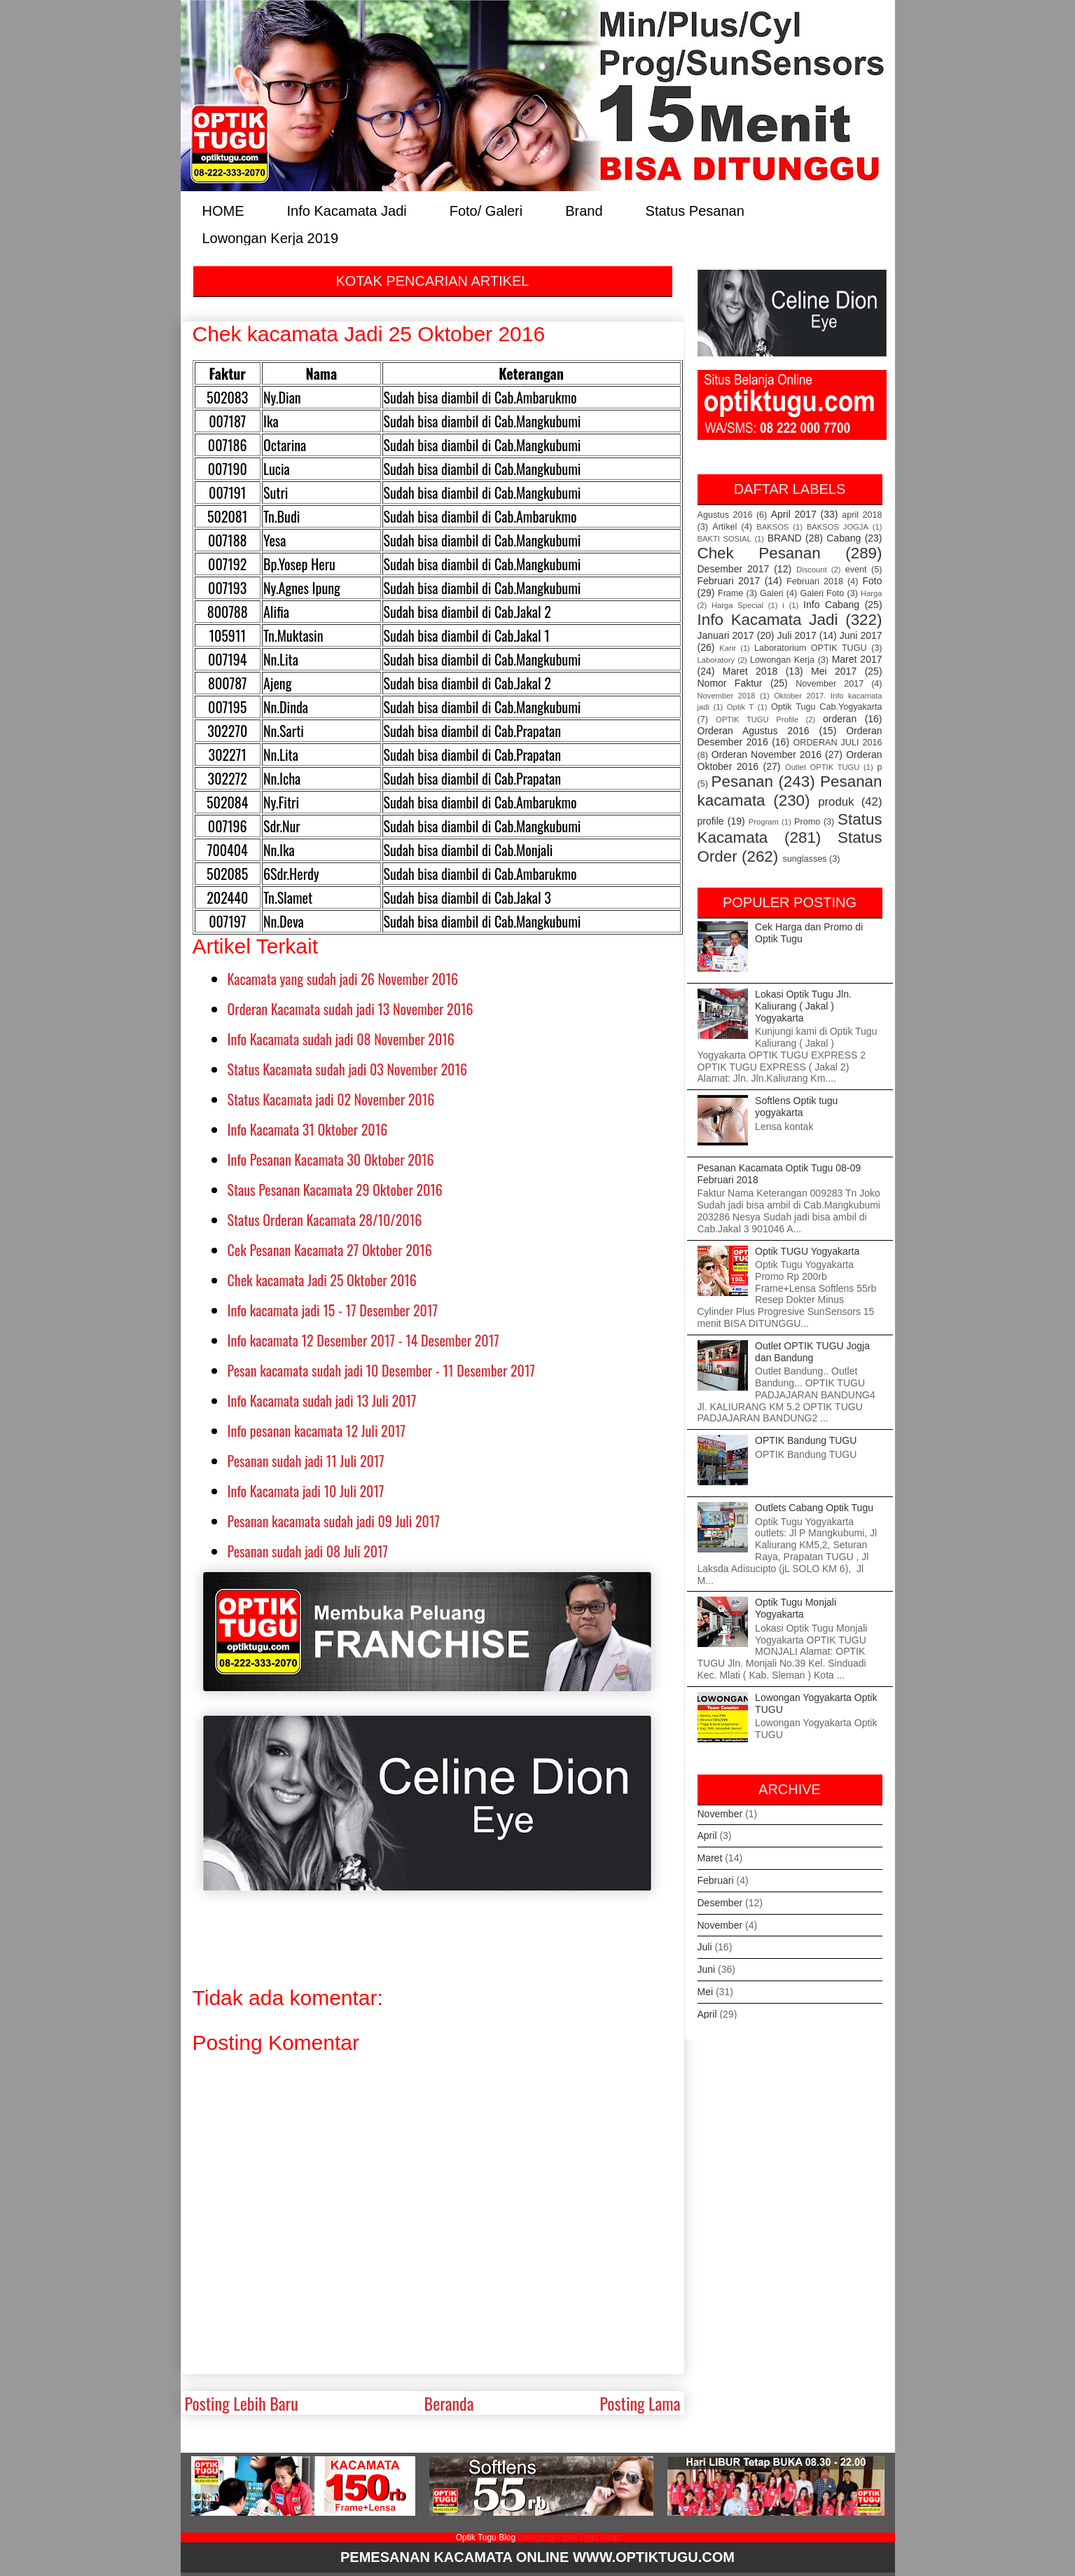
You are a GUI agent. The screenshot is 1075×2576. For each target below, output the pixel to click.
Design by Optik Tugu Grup (568, 2537)
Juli (705, 1946)
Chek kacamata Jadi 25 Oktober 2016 (322, 1279)
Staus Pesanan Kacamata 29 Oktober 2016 (335, 1189)
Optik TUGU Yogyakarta (807, 1251)
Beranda (449, 2403)
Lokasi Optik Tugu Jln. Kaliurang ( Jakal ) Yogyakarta (803, 1006)
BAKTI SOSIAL (724, 539)
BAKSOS (772, 527)
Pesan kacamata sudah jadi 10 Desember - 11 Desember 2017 (381, 1370)
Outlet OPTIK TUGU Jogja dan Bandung (812, 1351)
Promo (807, 822)
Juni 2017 (861, 635)
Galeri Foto (822, 593)
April (707, 1835)
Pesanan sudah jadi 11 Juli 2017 (306, 1460)
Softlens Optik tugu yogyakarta (796, 1106)
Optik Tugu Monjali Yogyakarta (795, 1608)
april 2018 (862, 515)
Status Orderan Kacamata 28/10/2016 (325, 1219)
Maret (710, 1858)
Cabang (843, 538)
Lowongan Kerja (782, 660)
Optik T (740, 707)
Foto (872, 580)
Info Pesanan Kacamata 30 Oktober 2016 (331, 1159)
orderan (839, 718)
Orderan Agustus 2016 (754, 730)
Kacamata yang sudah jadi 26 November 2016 (343, 978)
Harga (871, 593)
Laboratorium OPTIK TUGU (810, 648)
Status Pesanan (695, 209)
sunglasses (804, 859)
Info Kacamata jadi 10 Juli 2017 (306, 1490)
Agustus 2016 (725, 515)
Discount (811, 569)
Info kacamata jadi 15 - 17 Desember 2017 (333, 1310)
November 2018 (727, 695)
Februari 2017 (729, 580)
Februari (716, 1880)
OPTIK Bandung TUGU (805, 1440)
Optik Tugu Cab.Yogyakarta (826, 707)
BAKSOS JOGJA (837, 527)
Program (764, 822)
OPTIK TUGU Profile (757, 719)
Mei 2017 (833, 671)
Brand (583, 209)
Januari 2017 (726, 635)
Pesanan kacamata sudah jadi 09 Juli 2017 (334, 1520)
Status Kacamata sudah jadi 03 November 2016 (348, 1069)
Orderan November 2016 (766, 754)
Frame (730, 593)
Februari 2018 (814, 581)
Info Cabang (831, 604)
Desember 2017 (734, 568)
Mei (706, 1991)
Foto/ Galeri (486, 209)
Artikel (724, 527)
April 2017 (794, 514)
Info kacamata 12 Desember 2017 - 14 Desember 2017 (363, 1340)
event (856, 569)
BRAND (785, 538)
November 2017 (830, 684)
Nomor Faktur (730, 683)
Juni (707, 1969)
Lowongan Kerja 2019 (270, 237)
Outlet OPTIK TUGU (822, 767)
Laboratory (716, 660)
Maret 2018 (750, 671)
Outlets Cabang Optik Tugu (814, 1507)
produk (836, 801)
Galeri (772, 593)
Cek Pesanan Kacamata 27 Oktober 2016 (330, 1249)
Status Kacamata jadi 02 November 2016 (331, 1099)
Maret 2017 (857, 659)
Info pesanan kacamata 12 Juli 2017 (317, 1430)
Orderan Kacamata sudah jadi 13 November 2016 (350, 1008)
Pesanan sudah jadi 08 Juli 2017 (308, 1551)
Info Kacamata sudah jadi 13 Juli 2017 (322, 1400)
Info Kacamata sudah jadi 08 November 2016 (341, 1038)
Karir (727, 648)
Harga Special (737, 605)
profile (711, 821)
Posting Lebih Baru (241, 2403)
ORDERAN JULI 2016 (837, 743)
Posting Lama (639, 2403)
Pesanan (742, 781)
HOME (223, 209)
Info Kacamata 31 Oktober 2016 (308, 1129)
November (720, 1813)
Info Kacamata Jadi (347, 209)
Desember (720, 1902)
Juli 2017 (797, 635)
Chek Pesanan (759, 553)
